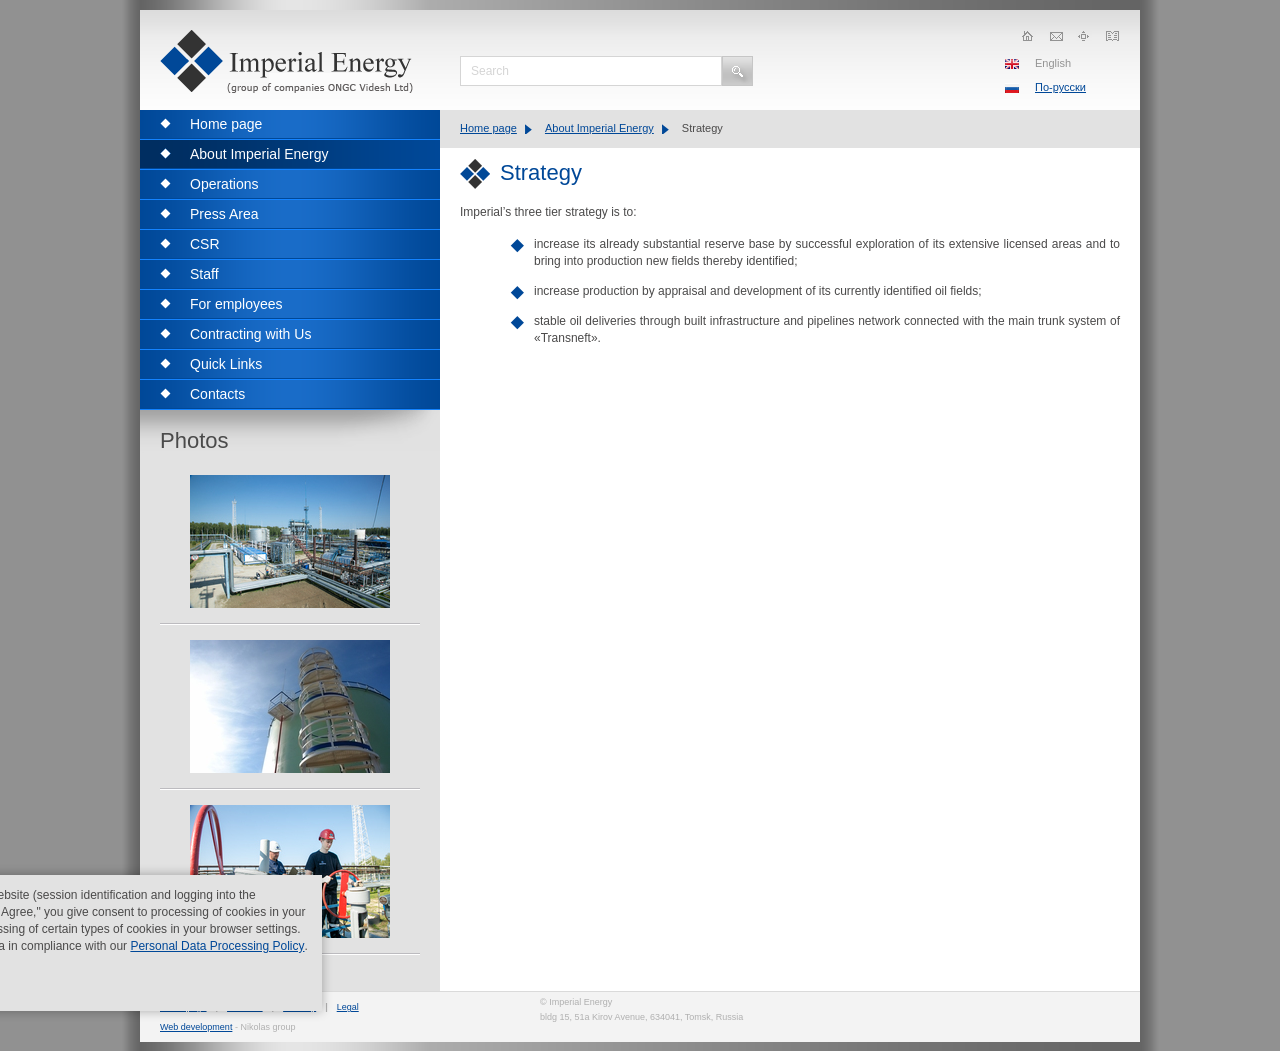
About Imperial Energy (599, 128)
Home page (488, 128)
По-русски (1060, 87)
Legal (348, 1007)
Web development (196, 1027)
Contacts (245, 1007)
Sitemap (299, 1007)
